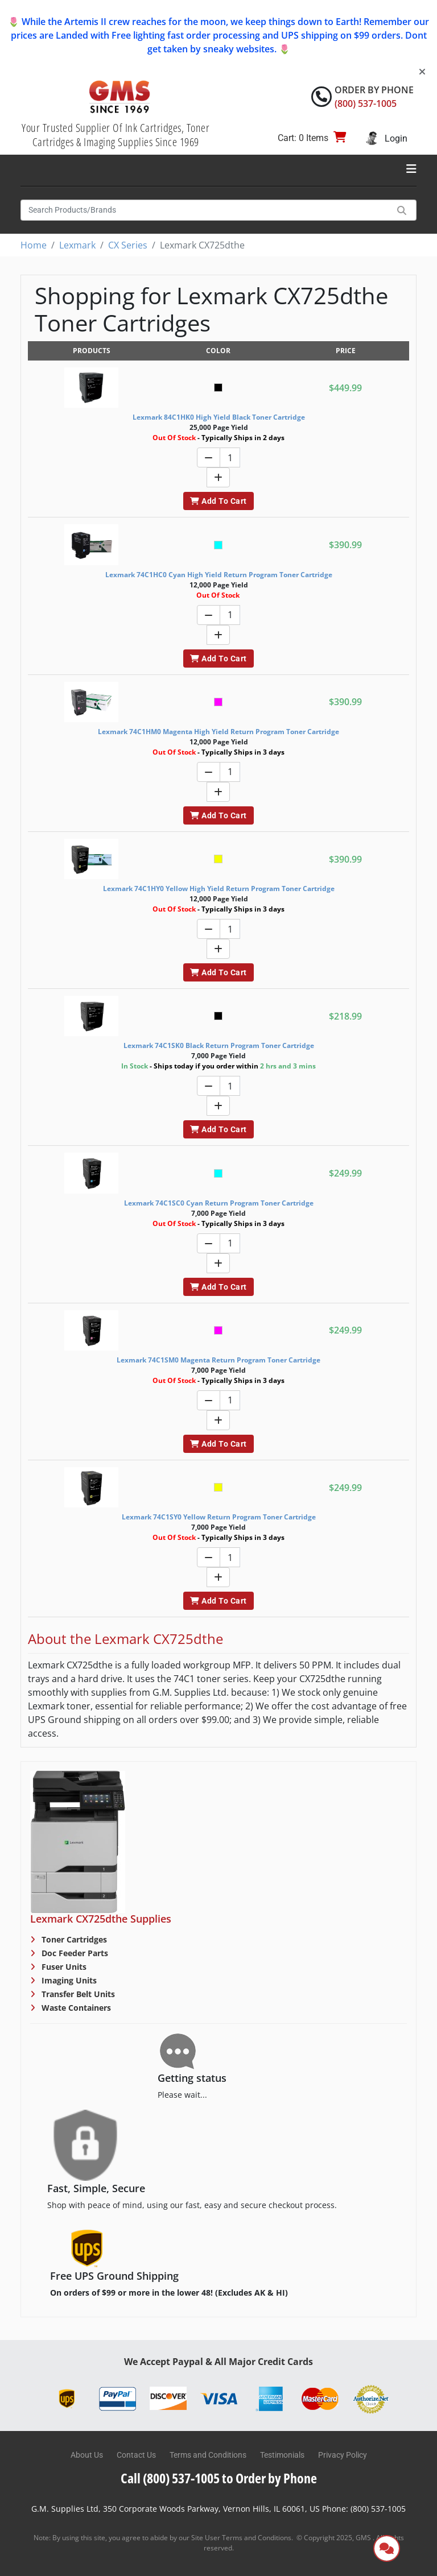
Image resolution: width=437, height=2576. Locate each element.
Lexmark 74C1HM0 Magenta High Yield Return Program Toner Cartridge (218, 731)
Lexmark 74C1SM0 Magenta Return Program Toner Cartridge (218, 1360)
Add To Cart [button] (218, 501)
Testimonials (282, 2454)
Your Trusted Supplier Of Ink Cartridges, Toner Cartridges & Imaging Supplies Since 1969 (115, 135)
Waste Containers (75, 2007)
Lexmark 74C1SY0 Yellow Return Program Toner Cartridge (219, 1517)
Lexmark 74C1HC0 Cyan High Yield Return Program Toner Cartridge (218, 574)
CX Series (127, 245)
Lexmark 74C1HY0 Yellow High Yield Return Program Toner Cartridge (219, 888)
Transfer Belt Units (77, 1994)
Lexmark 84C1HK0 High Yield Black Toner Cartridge (219, 417)
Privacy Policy (342, 2454)
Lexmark (77, 245)
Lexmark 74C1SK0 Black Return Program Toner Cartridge (218, 1045)
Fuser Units (62, 1966)
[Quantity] (230, 457)
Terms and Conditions (208, 2454)
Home (33, 245)
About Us (87, 2454)
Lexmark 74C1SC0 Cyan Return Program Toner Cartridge (219, 1203)
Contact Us (136, 2454)
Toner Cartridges (73, 1939)
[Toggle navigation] (411, 169)
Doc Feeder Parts (73, 1953)
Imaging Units (68, 1980)
